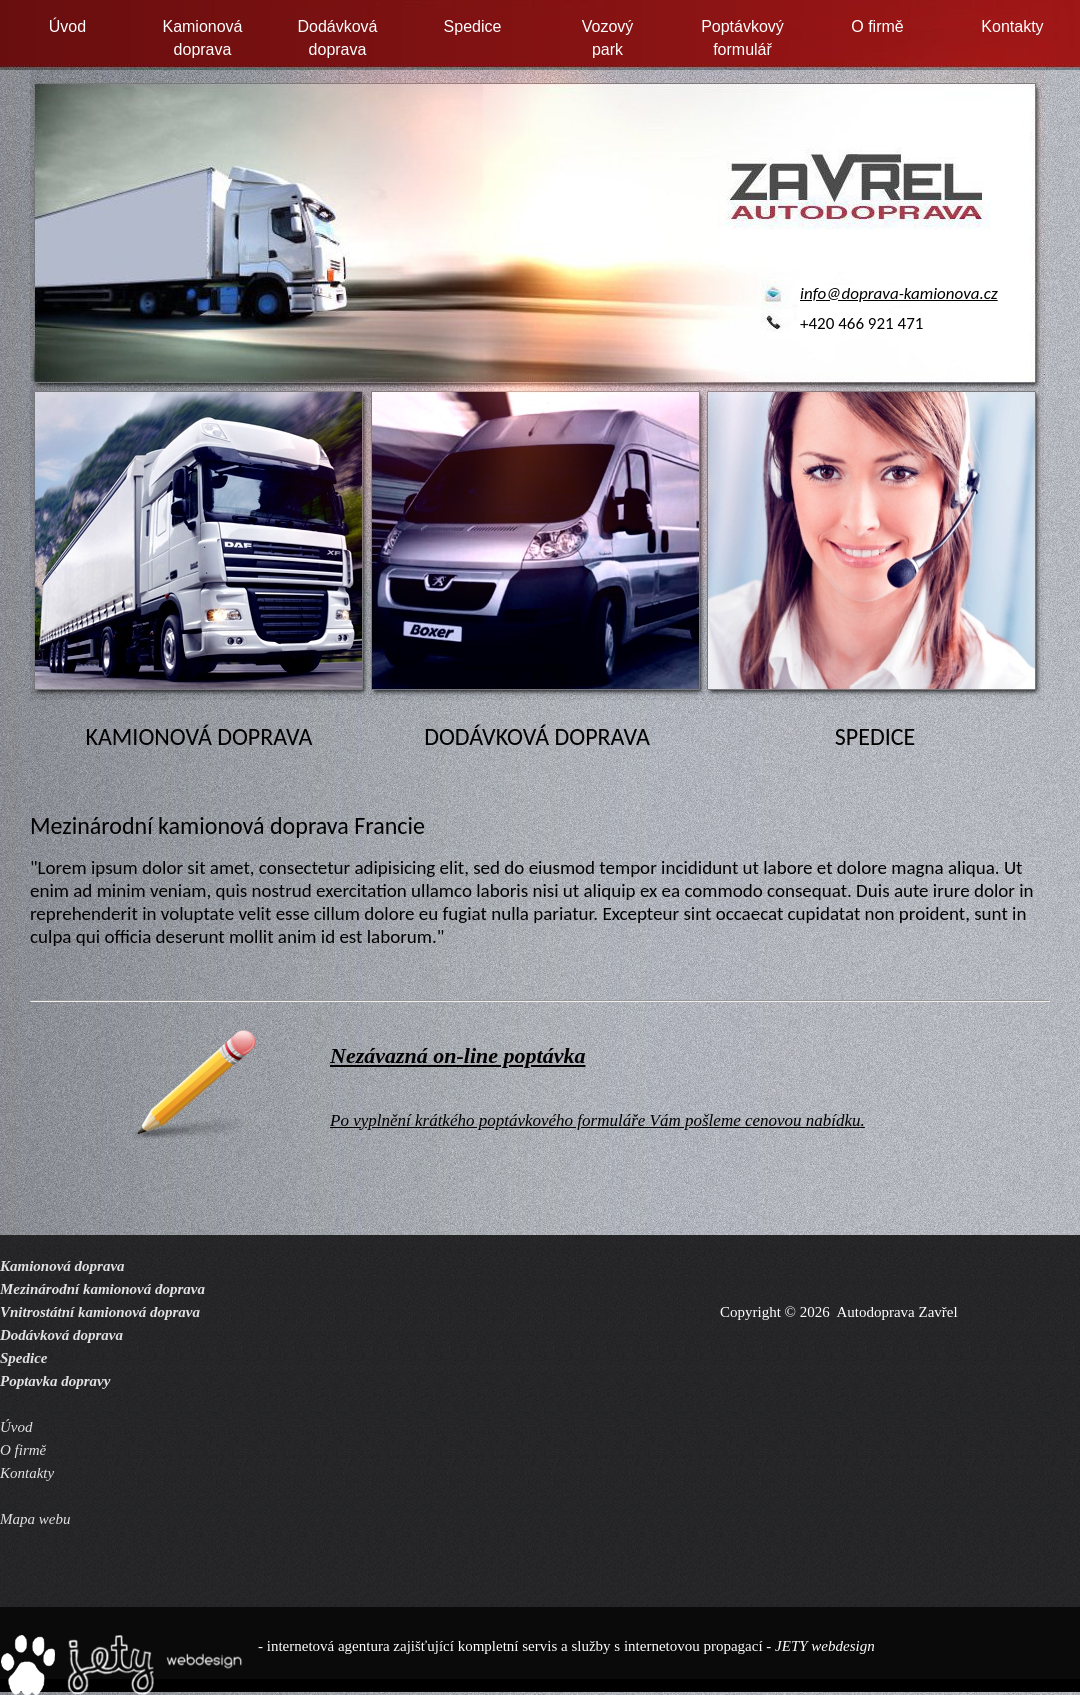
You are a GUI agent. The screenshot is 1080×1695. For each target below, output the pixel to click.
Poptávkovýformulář (742, 38)
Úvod (67, 26)
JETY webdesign (825, 1646)
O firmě (877, 26)
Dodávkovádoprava (337, 38)
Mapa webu (35, 1519)
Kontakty (1012, 26)
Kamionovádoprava (202, 38)
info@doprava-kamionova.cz (899, 293)
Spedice (473, 26)
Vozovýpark (608, 38)
